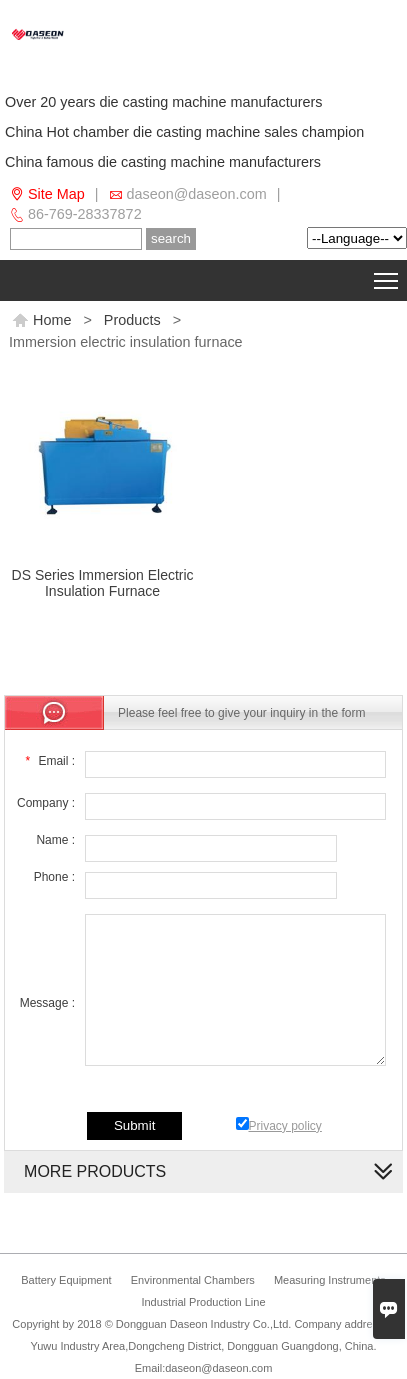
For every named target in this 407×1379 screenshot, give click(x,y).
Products (132, 320)
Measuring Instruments (330, 1280)
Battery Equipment (66, 1280)
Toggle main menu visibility (387, 277)
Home (41, 320)
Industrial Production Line (203, 1302)
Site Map (56, 194)
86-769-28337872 (85, 214)
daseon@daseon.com (197, 194)
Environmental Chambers (193, 1280)
